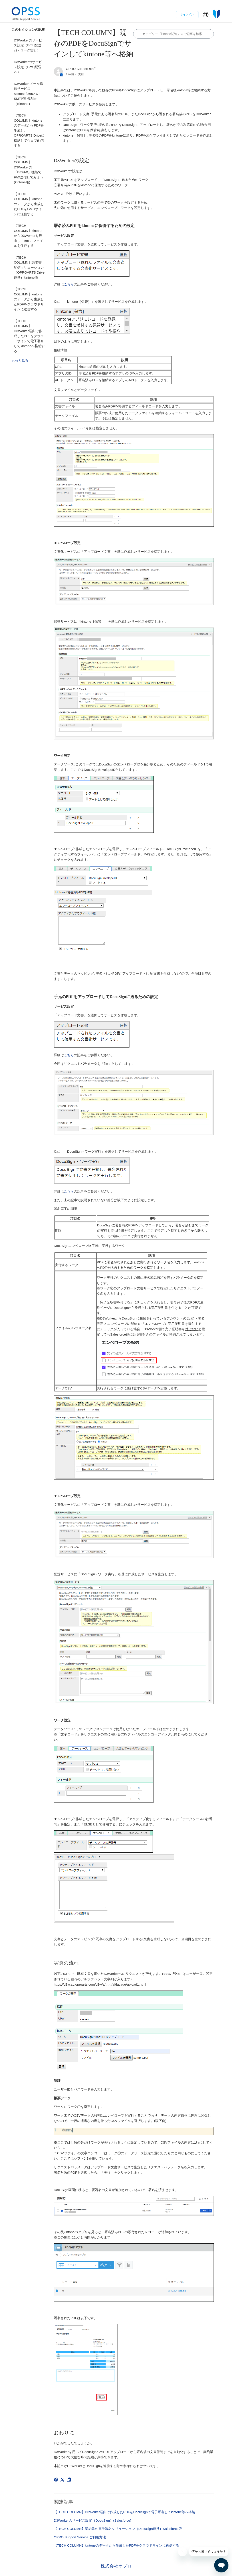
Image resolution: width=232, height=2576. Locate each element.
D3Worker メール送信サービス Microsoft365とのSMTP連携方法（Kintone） (28, 94)
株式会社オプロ (116, 2566)
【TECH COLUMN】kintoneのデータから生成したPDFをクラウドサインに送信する (29, 299)
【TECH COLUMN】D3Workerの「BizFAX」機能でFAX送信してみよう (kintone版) (28, 169)
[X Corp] (63, 2480)
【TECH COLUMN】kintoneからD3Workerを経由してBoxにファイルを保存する (28, 236)
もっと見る (20, 360)
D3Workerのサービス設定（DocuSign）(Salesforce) (92, 2520)
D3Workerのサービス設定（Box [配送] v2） (28, 67)
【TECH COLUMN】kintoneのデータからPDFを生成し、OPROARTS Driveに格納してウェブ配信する (29, 130)
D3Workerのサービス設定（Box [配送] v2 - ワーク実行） (28, 45)
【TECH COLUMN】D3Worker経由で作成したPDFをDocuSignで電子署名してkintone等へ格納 (124, 2512)
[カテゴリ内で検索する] (173, 33)
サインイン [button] (187, 14)
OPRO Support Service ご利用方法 (80, 2537)
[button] (205, 14)
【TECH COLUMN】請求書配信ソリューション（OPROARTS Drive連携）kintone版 (29, 267)
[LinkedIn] (69, 2480)
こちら (69, 284)
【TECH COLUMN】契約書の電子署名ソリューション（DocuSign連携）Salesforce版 (118, 2529)
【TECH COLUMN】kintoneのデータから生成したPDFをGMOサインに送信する (29, 204)
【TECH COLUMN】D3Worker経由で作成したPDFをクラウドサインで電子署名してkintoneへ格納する (29, 336)
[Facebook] (56, 2480)
